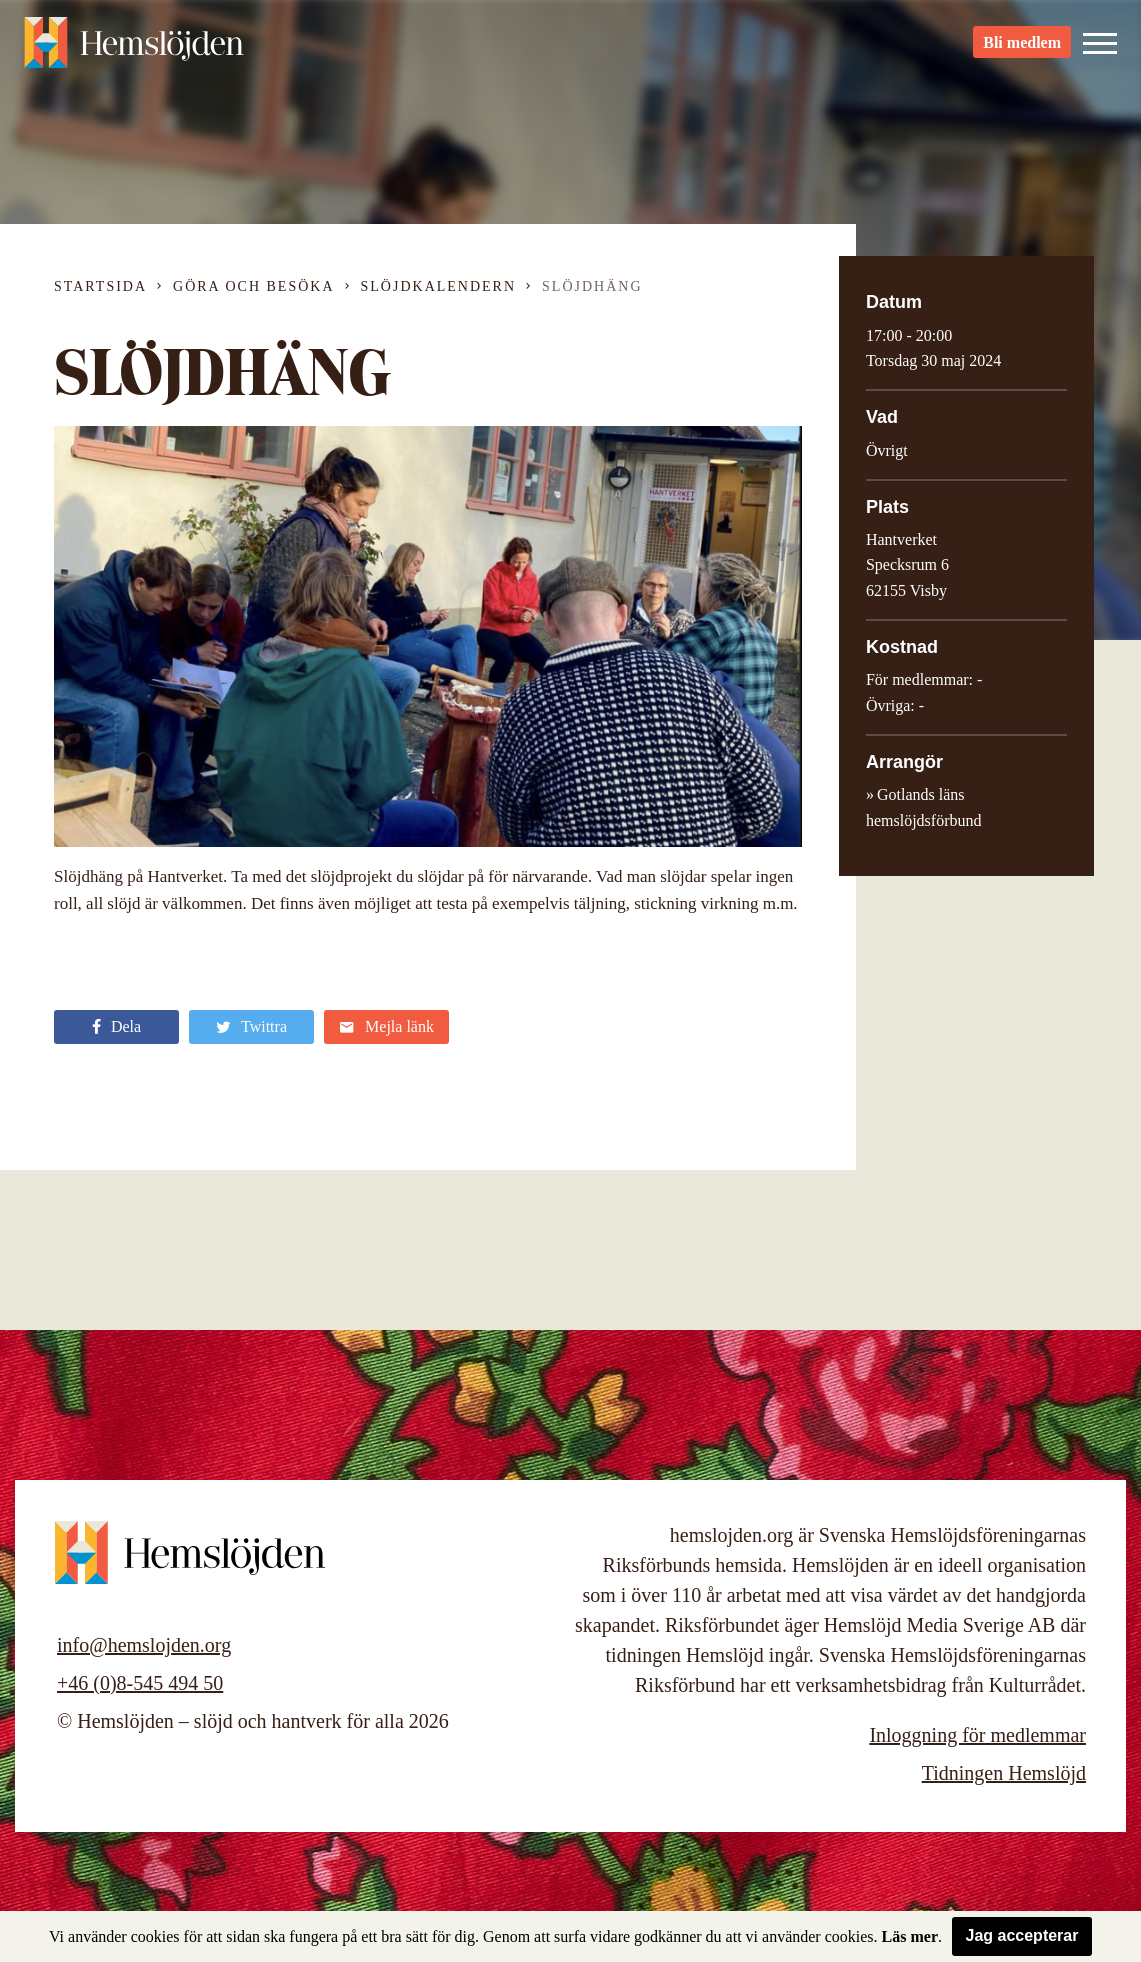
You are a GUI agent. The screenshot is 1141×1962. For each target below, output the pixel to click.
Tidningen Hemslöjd (1004, 1773)
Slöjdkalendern (439, 286)
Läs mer (910, 1936)
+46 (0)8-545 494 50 (140, 1683)
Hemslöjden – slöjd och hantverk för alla (134, 50)
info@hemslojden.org (144, 1645)
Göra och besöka (253, 286)
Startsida (100, 286)
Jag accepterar (1022, 1935)
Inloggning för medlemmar (977, 1735)
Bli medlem (1022, 50)
